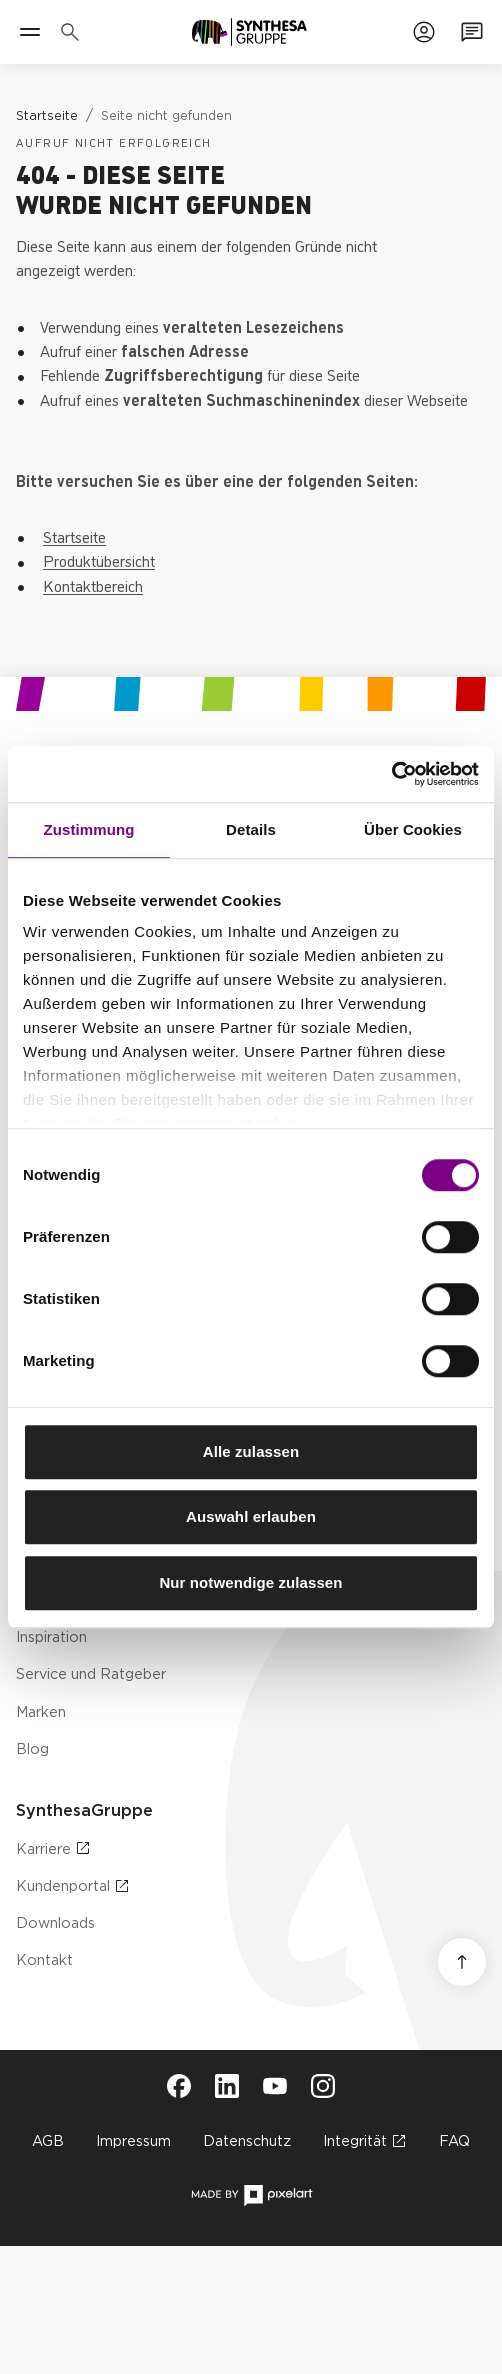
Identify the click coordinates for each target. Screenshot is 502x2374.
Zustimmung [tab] (89, 829)
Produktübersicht (99, 560)
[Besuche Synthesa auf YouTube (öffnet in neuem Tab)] (275, 2086)
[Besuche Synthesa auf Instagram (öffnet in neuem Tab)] (323, 2086)
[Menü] (30, 32)
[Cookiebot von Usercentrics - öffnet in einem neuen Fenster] (391, 774)
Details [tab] (251, 829)
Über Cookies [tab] (413, 829)
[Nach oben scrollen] (462, 1962)
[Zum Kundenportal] (424, 32)
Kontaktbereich (93, 585)
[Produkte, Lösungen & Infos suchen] (74, 32)
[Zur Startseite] (249, 32)
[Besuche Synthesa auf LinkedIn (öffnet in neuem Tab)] (227, 2086)
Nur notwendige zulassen (250, 1582)
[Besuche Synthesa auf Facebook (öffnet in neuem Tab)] (179, 2086)
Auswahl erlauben (251, 1516)
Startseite (74, 536)
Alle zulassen (251, 1451)
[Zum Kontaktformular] (472, 32)
